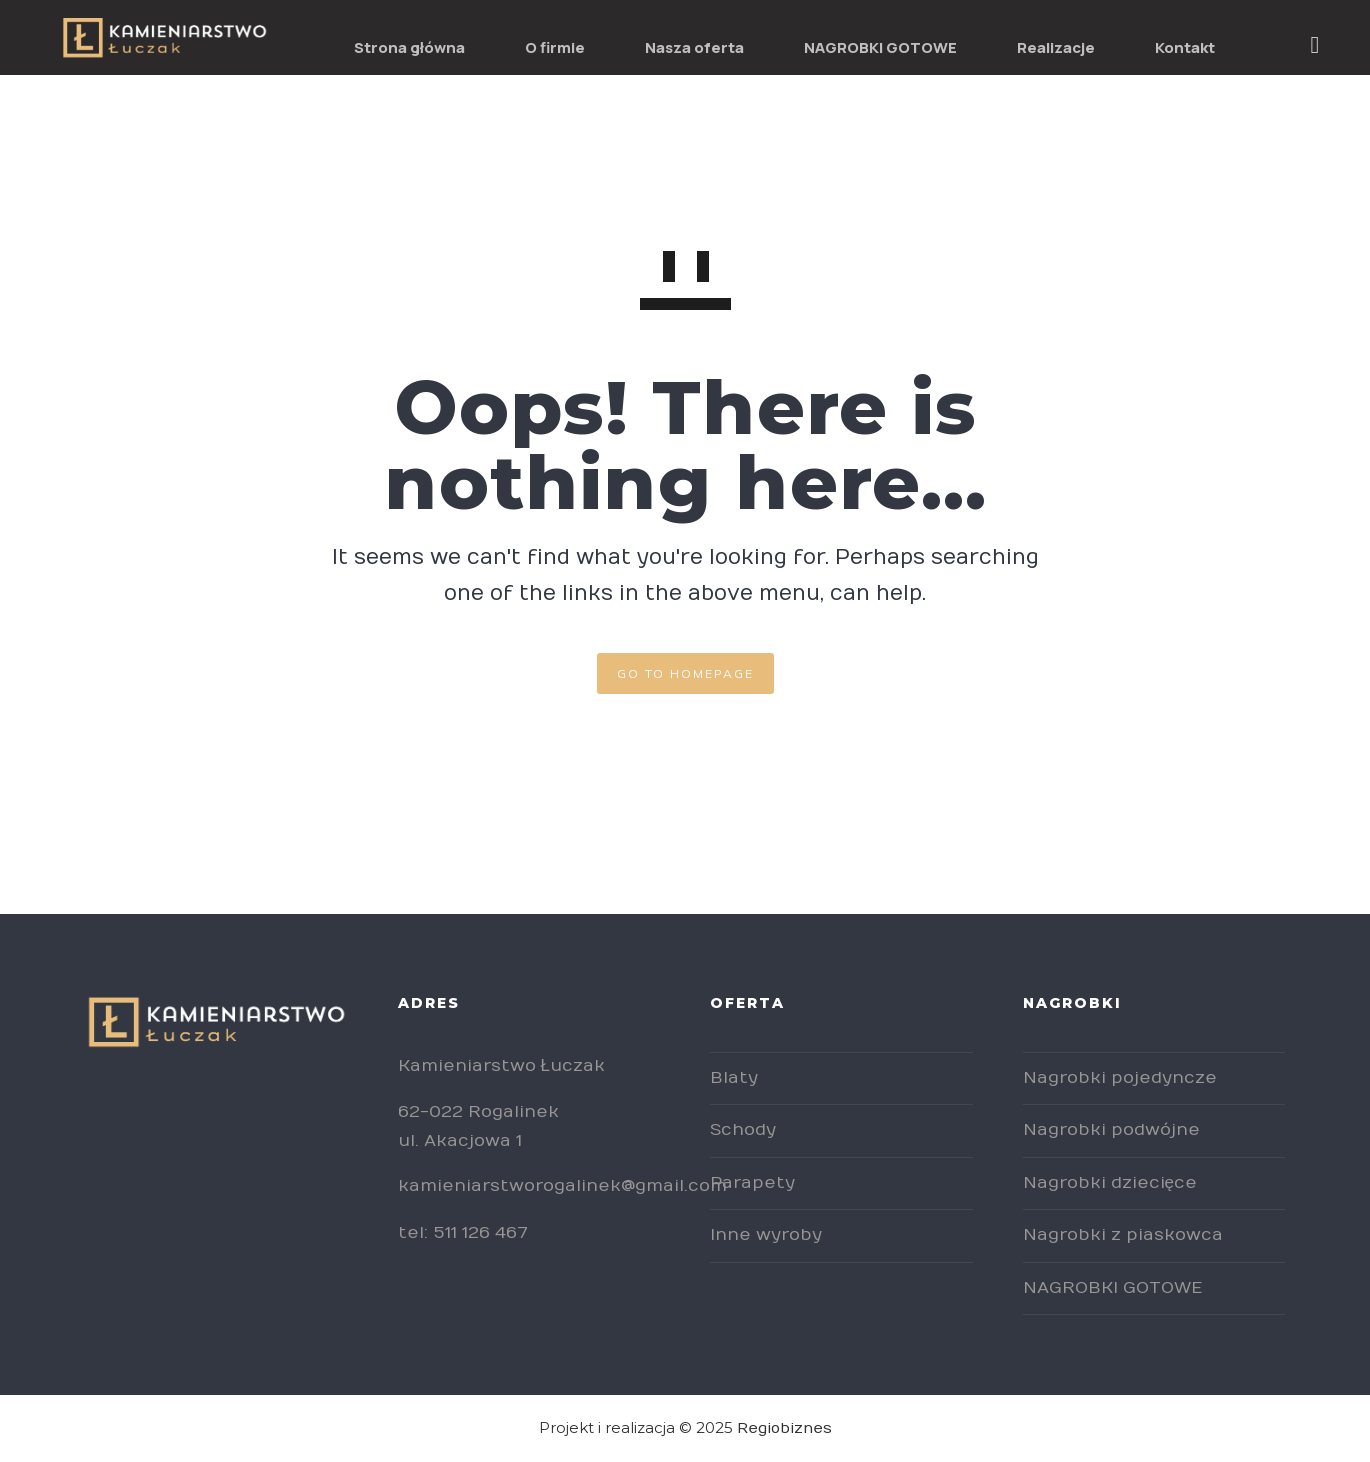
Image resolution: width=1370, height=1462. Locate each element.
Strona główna (409, 47)
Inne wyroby (766, 1235)
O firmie (555, 47)
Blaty (734, 1078)
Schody (743, 1130)
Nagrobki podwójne (1111, 1130)
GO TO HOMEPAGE (685, 673)
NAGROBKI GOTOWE (880, 47)
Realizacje (1056, 47)
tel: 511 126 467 (463, 1233)
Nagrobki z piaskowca (1123, 1235)
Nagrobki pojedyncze (1120, 1078)
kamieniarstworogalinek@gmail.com (562, 1186)
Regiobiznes (784, 1428)
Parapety (752, 1183)
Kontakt (1185, 47)
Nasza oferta (694, 47)
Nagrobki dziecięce (1110, 1183)
